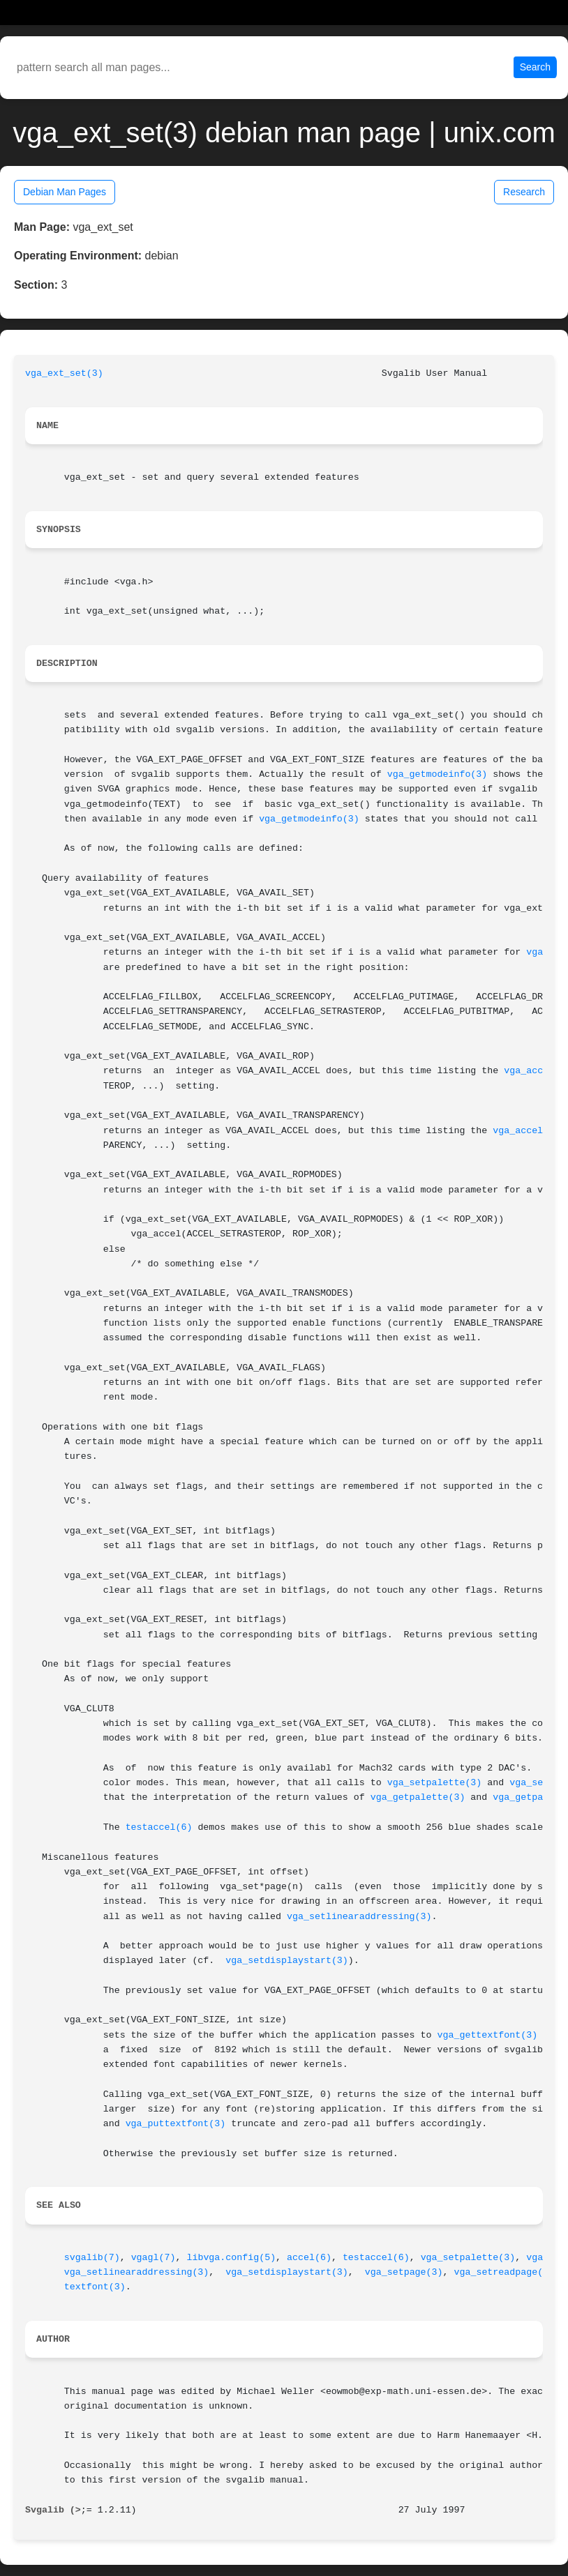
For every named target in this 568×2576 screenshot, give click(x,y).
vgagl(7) (153, 2257)
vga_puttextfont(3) (176, 2124)
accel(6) (309, 2257)
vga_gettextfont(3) (488, 2035)
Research (524, 191)
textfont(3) (95, 2287)
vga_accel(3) (526, 1131)
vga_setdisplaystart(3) (286, 1960)
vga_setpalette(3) (434, 1783)
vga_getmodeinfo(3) (437, 774)
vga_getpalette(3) (418, 1797)
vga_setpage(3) (404, 2272)
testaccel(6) (159, 1827)
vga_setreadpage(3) (504, 2272)
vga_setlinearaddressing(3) (359, 1916)
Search (535, 67)
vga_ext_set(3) (64, 373)
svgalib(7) (92, 2257)
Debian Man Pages (64, 191)
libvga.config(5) (231, 2257)
